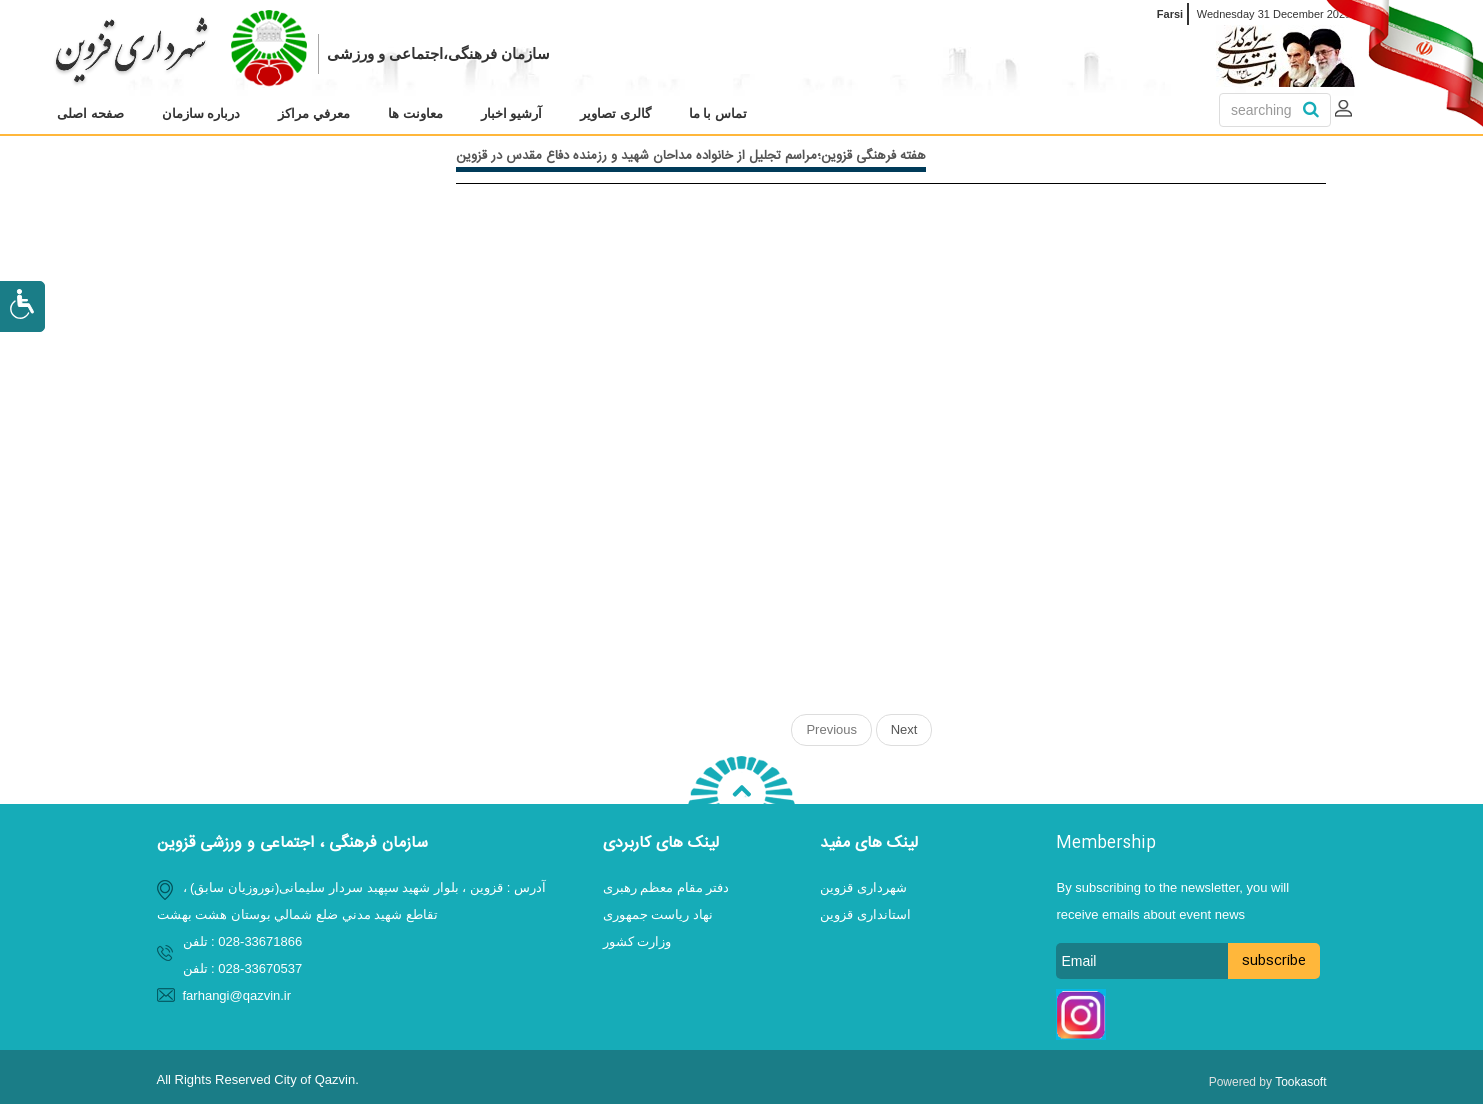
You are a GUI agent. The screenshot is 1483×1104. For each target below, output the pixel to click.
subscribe (1274, 961)
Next (904, 729)
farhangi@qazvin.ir (237, 995)
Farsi (1170, 14)
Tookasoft (1300, 1082)
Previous (831, 729)
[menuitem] (90, 114)
